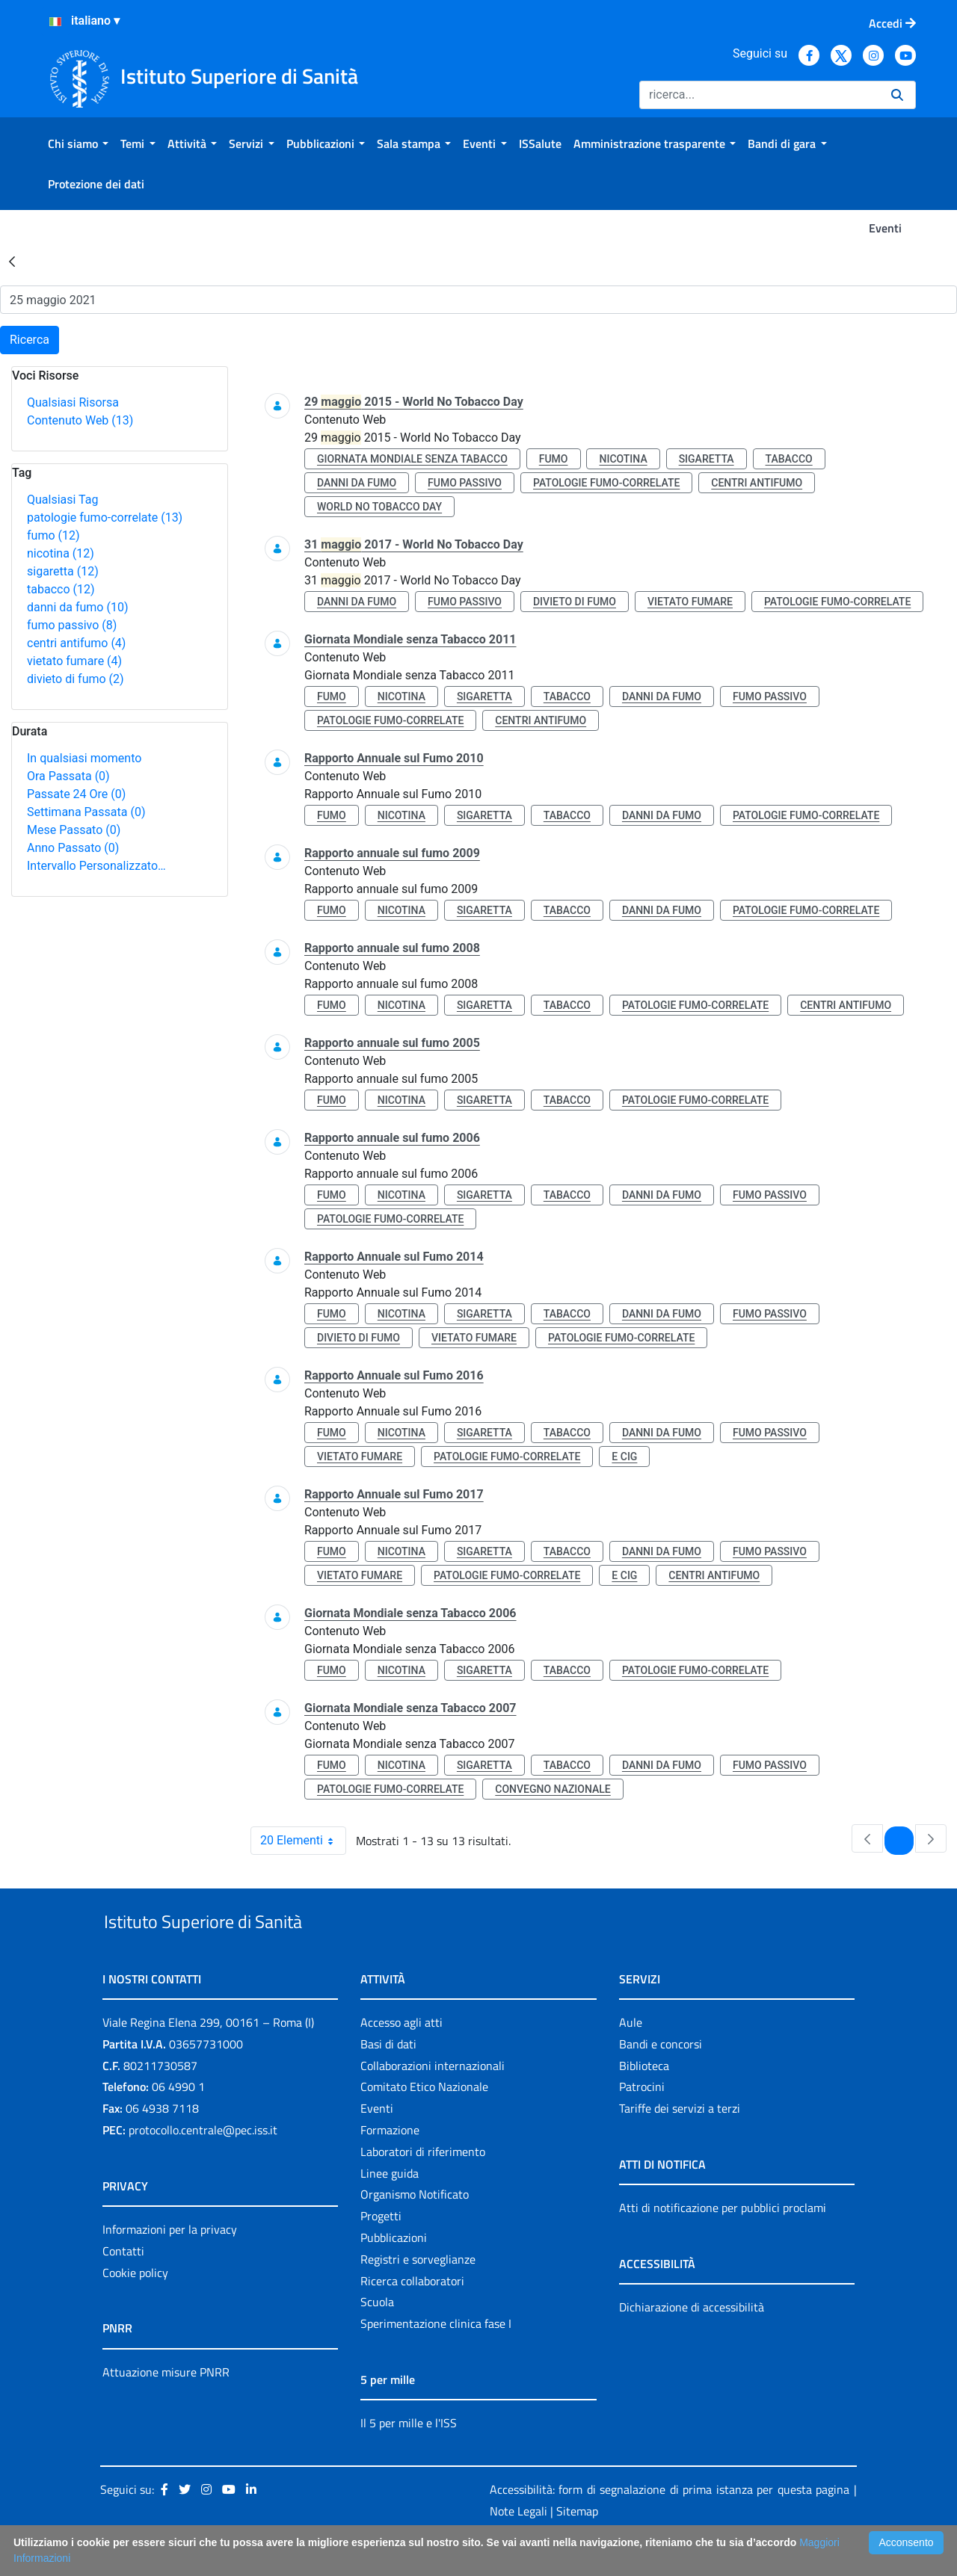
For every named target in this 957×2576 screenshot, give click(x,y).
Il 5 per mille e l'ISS (408, 2457)
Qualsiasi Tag (62, 499)
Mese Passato (73, 830)
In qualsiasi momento (84, 758)
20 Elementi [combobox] (302, 1840)
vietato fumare (74, 661)
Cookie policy (135, 2307)
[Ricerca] (759, 95)
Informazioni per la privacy (169, 2264)
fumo (53, 535)
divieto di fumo (75, 679)
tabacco (61, 589)
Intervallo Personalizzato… (96, 866)
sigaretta (63, 571)
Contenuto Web (80, 420)
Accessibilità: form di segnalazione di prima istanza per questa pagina (669, 2524)
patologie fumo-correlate (104, 517)
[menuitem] (78, 143)
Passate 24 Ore (76, 794)
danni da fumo (78, 607)
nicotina (60, 553)
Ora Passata (68, 776)
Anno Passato (73, 848)
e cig (624, 1456)
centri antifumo (76, 643)
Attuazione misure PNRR (166, 2406)
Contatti (123, 2285)
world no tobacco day (379, 507)
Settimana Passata (86, 812)
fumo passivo (72, 625)
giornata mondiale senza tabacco (412, 459)
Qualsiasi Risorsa (73, 402)
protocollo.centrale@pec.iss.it (203, 2164)
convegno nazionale (552, 1789)
